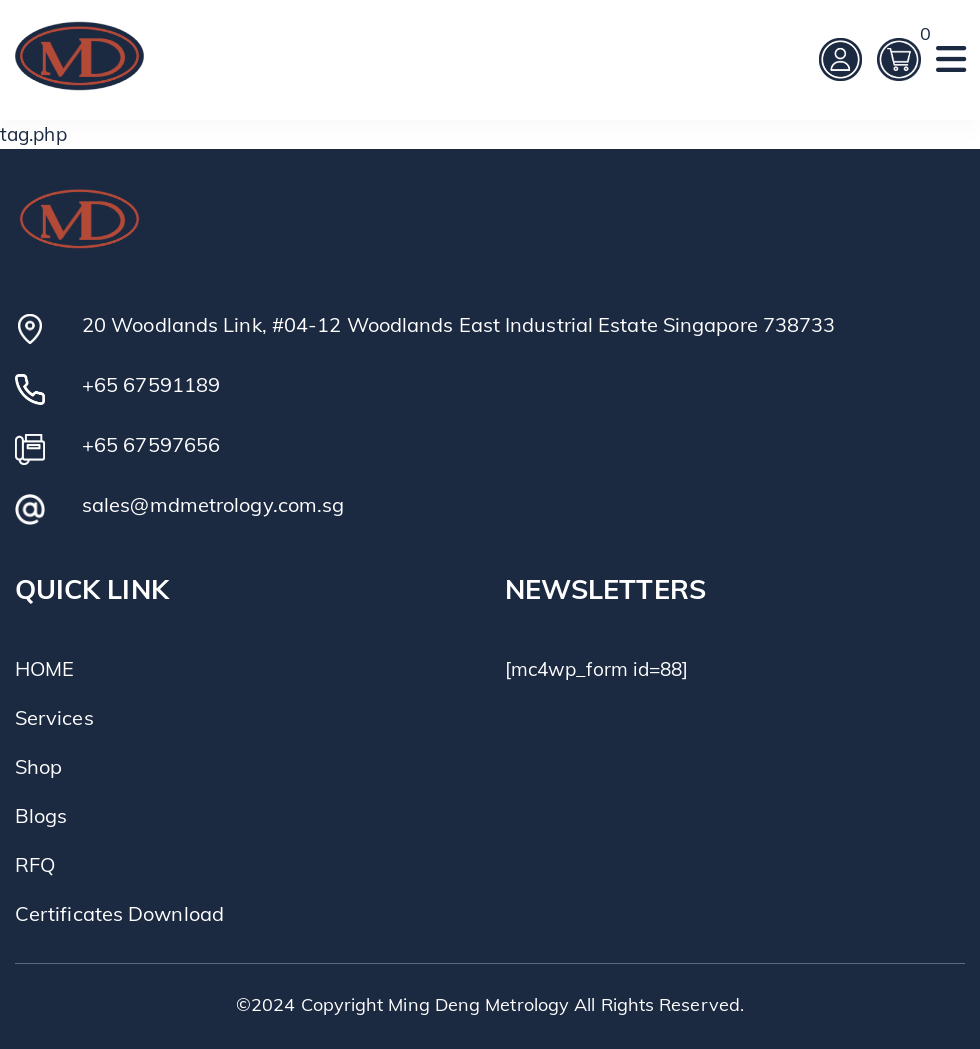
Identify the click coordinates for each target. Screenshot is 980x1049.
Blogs (41, 815)
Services (54, 717)
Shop (38, 766)
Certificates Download (119, 913)
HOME (44, 668)
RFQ (35, 864)
